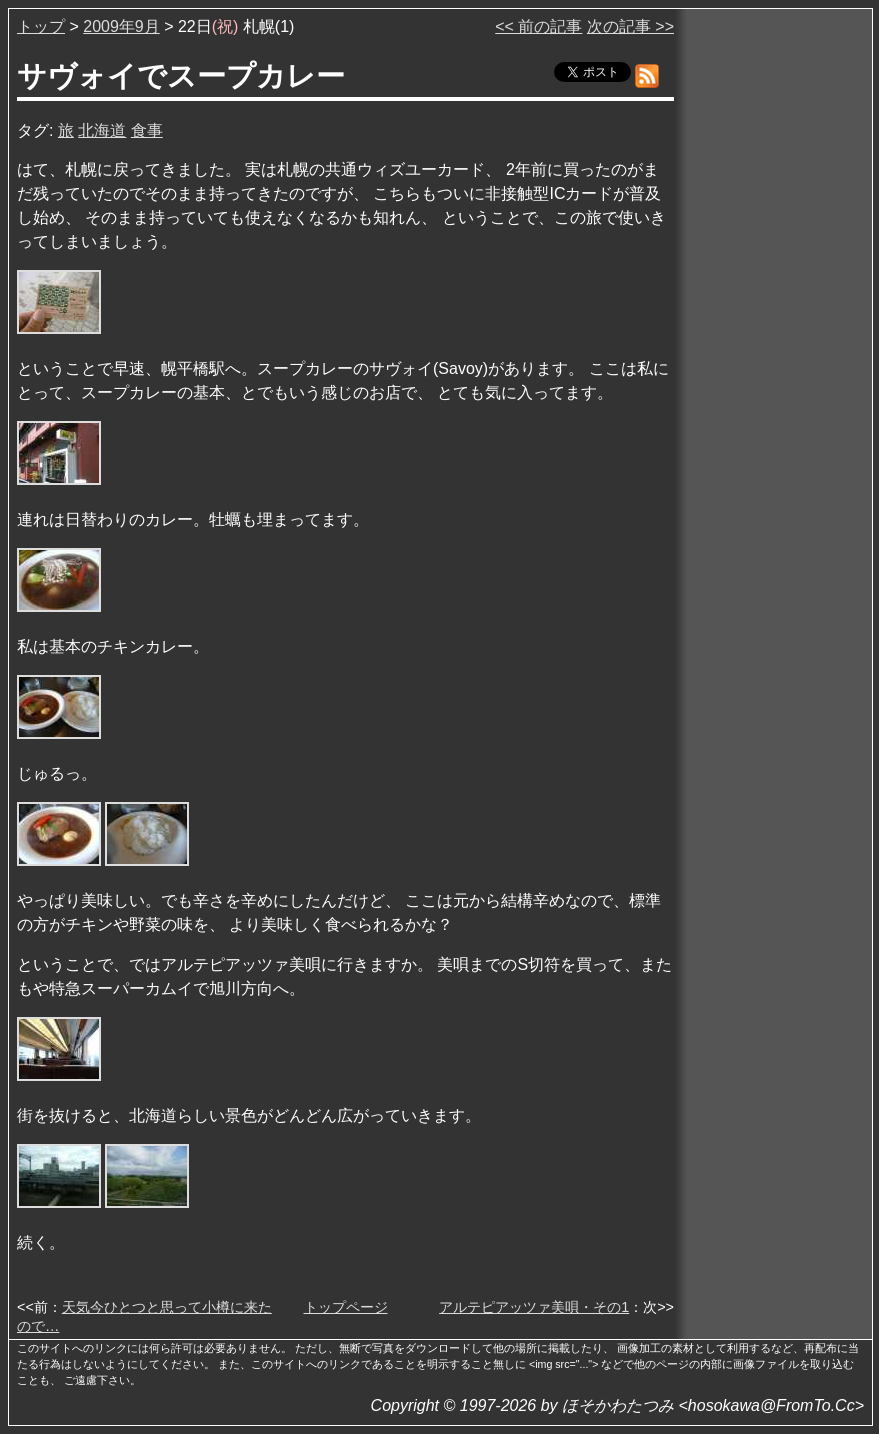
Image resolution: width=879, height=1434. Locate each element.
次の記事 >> (630, 26)
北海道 (102, 130)
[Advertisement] (775, 319)
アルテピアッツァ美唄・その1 (534, 1307)
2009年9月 (121, 26)
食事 (147, 130)
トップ (41, 26)
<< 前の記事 (538, 26)
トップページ (346, 1307)
